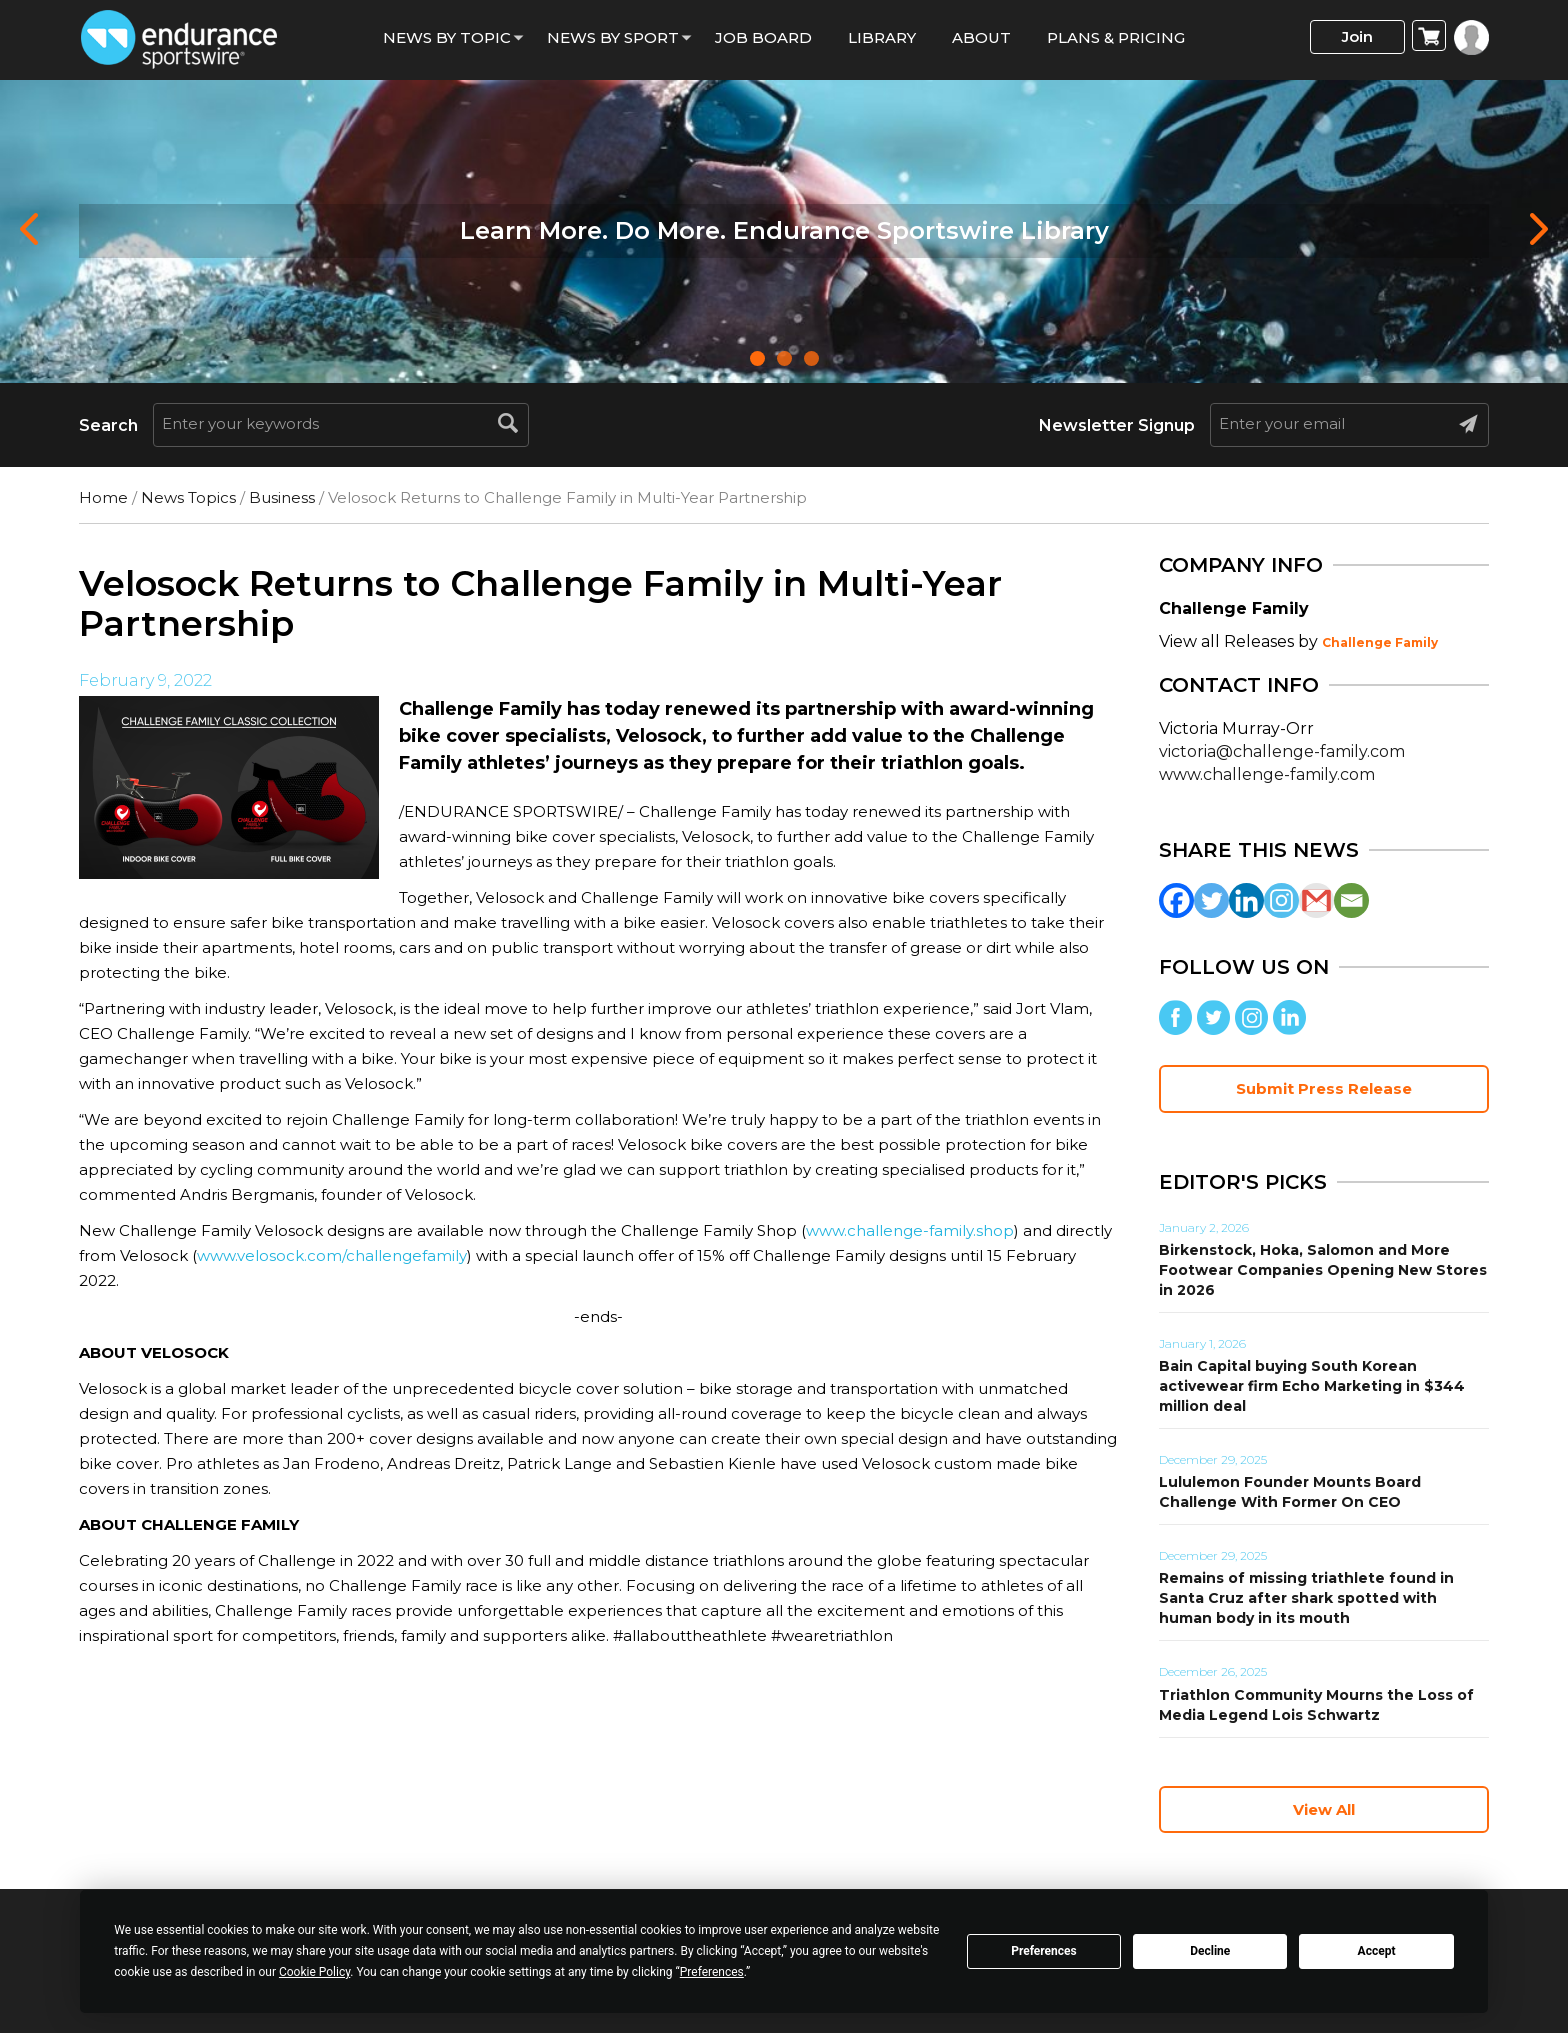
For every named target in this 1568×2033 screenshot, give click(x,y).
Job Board (763, 37)
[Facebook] (1176, 900)
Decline (1210, 1951)
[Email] (1351, 900)
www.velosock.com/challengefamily (332, 1255)
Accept (1377, 1951)
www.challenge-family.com (1267, 774)
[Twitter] (1211, 900)
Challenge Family (1380, 642)
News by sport (613, 37)
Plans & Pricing (1116, 37)
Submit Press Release (1324, 1088)
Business (282, 497)
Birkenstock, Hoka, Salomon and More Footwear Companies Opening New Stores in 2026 (1323, 1270)
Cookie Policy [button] (314, 1972)
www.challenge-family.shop (910, 1230)
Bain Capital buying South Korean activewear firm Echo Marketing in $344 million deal (1312, 1386)
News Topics (188, 497)
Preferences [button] (712, 1972)
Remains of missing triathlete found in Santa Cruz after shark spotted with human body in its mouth (1306, 1598)
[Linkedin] (1246, 900)
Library (882, 37)
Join (1357, 36)
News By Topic (447, 37)
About (981, 37)
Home (103, 497)
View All (1324, 1809)
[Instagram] (1281, 900)
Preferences (1044, 1951)
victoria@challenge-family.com (1282, 751)
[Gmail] (1316, 900)
